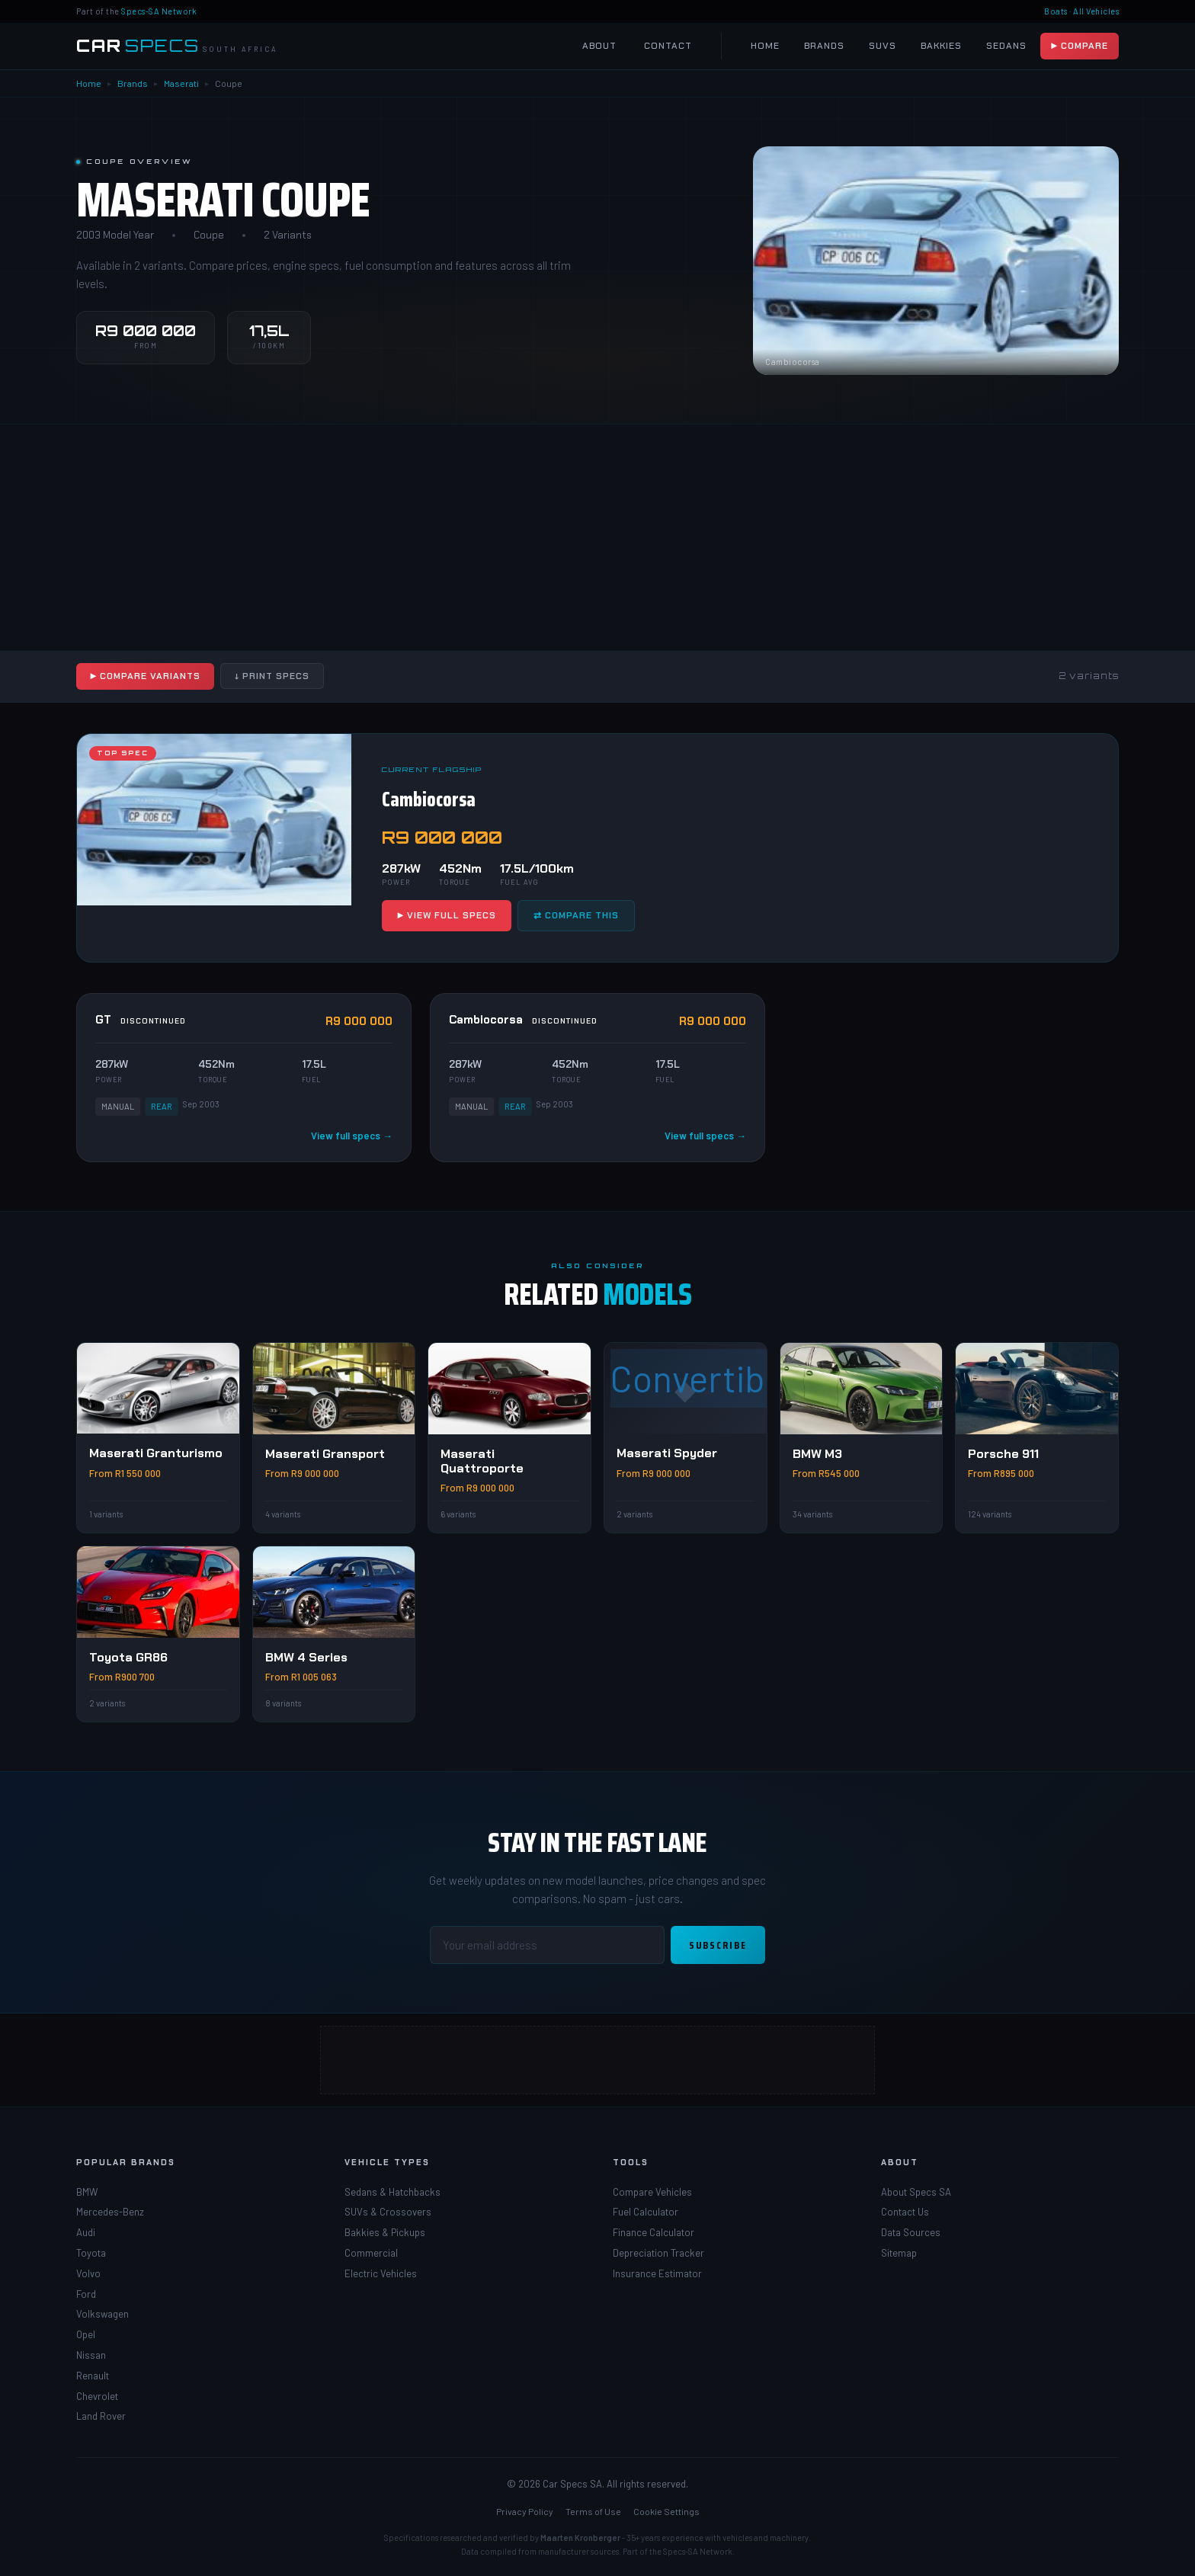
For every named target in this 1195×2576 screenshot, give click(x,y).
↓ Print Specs (272, 676)
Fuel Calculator (645, 2212)
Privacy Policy (524, 2511)
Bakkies (941, 46)
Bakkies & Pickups (384, 2232)
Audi (85, 2232)
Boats (1056, 11)
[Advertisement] (457, 537)
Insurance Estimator (657, 2273)
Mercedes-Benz (110, 2212)
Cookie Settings (666, 2511)
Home (765, 46)
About (599, 46)
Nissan (91, 2355)
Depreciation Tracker (658, 2253)
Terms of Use (593, 2511)
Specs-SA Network (159, 11)
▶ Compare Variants (145, 676)
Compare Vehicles (652, 2192)
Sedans (1006, 46)
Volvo (88, 2273)
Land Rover (101, 2416)
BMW (87, 2192)
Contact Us (905, 2212)
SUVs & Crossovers (387, 2212)
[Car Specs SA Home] (176, 46)
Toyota (91, 2253)
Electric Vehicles (380, 2273)
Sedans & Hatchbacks (392, 2192)
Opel (85, 2334)
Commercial (371, 2253)
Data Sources (910, 2232)
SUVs (882, 46)
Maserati (181, 83)
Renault (92, 2375)
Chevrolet (97, 2396)
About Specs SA (916, 2192)
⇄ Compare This (576, 915)
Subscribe (718, 1945)
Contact (668, 46)
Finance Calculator (653, 2232)
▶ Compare (1079, 46)
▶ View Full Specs (446, 915)
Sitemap (899, 2253)
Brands (824, 46)
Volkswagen (102, 2314)
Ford (86, 2294)
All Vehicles (1096, 11)
